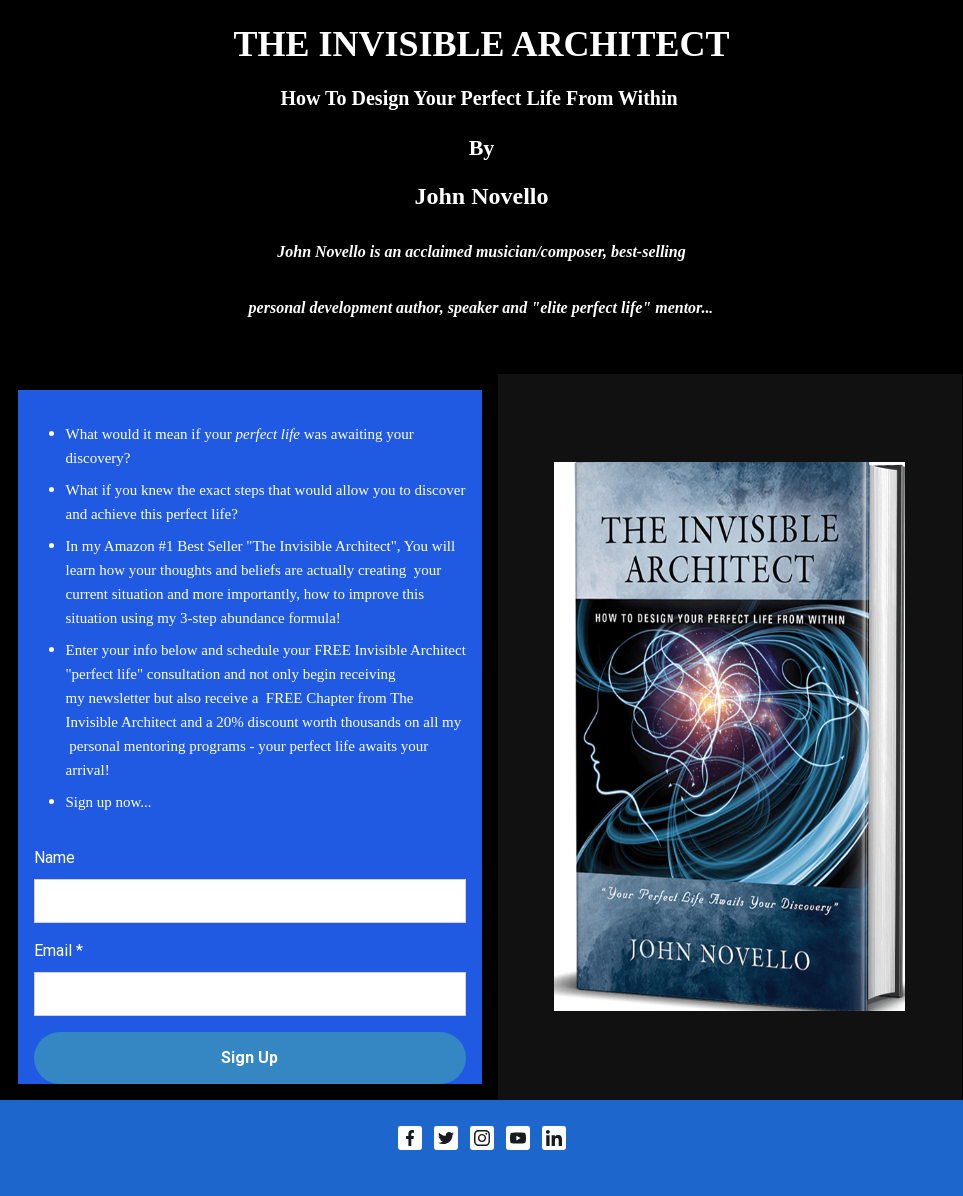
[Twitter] (446, 1138)
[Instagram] (482, 1138)
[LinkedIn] (554, 1138)
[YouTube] (518, 1138)
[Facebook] (410, 1138)
